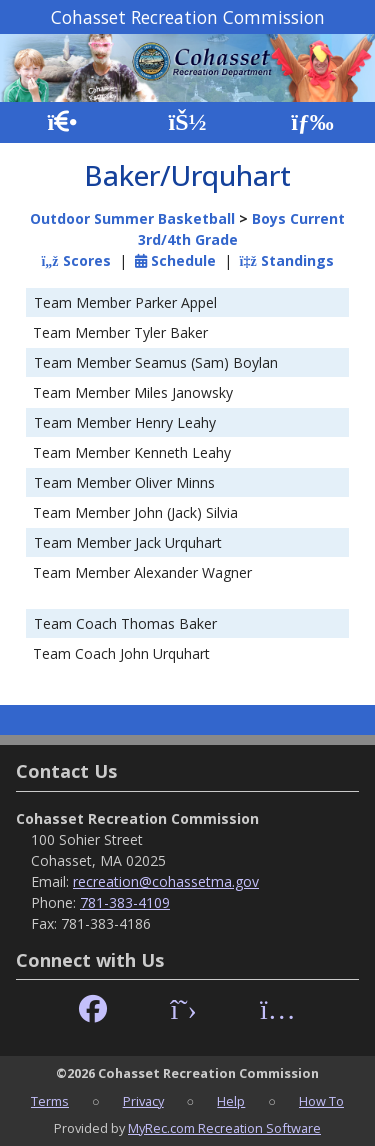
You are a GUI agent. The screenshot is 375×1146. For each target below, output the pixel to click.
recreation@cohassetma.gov (166, 881)
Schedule (175, 260)
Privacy (143, 1101)
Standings (287, 260)
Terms (50, 1101)
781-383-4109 (125, 902)
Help (231, 1101)
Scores (75, 260)
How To (321, 1101)
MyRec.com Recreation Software (224, 1128)
